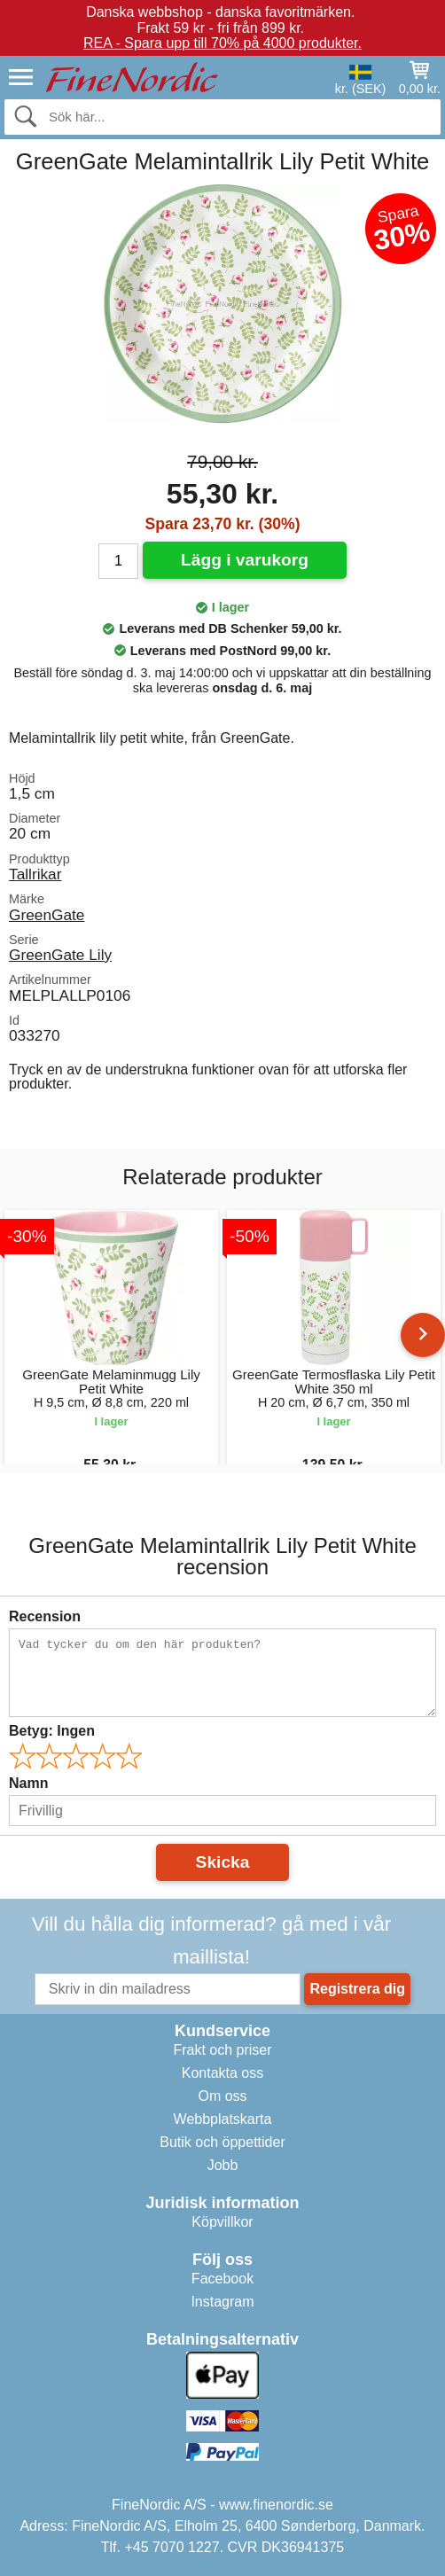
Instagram (222, 2301)
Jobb (222, 2165)
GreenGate (46, 915)
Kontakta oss (223, 2072)
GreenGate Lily (60, 955)
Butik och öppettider (222, 2142)
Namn (28, 1783)
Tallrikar (35, 874)
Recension (45, 1616)
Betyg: (52, 1730)
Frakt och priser (222, 2049)
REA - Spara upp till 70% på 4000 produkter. (222, 43)
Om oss (222, 2096)
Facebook (222, 2278)
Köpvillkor (222, 2221)
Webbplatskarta (223, 2119)
